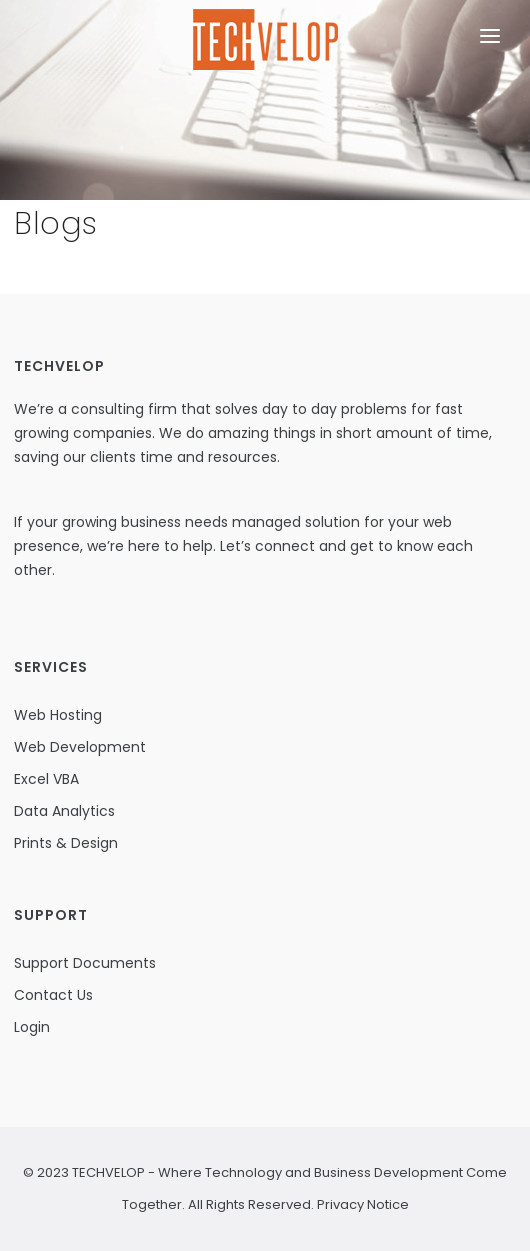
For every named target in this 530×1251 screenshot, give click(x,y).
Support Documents (85, 963)
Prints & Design (66, 843)
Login (32, 1027)
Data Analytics (64, 811)
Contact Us (53, 995)
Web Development (80, 747)
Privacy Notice (361, 1204)
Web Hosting (58, 715)
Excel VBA (46, 779)
